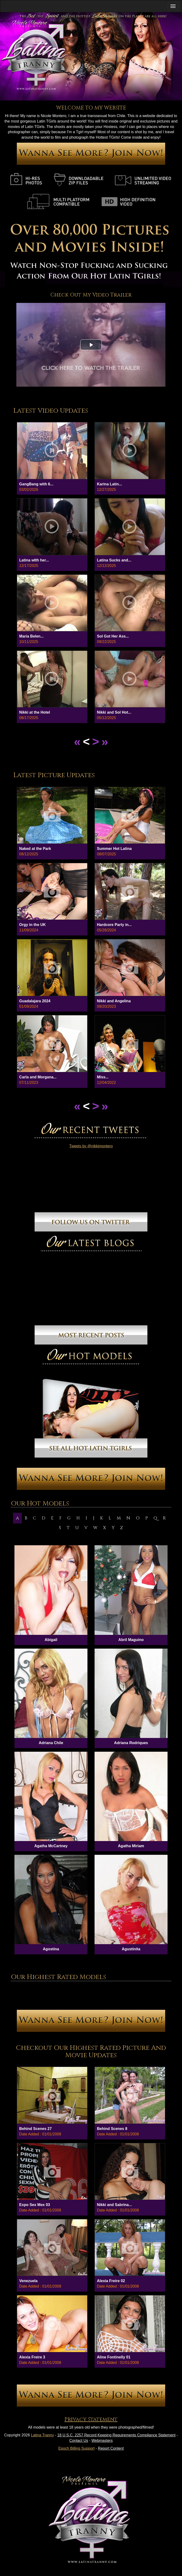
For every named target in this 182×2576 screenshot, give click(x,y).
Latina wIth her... (34, 560)
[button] (91, 344)
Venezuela (28, 2281)
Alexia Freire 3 (32, 2357)
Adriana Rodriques (131, 1743)
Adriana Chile (51, 1743)
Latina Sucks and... (114, 560)
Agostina (51, 1949)
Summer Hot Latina (114, 849)
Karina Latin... (109, 484)
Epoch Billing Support (76, 2448)
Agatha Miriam (131, 1846)
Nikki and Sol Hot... (114, 712)
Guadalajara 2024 (34, 1001)
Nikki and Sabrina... (114, 2205)
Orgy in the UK (32, 925)
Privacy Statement (91, 2419)
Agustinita (131, 1949)
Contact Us (78, 2441)
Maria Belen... (31, 636)
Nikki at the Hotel (34, 712)
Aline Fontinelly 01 (113, 2357)
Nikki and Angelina (114, 1001)
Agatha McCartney (51, 1846)
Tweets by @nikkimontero (91, 1146)
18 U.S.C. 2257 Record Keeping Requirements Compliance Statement (116, 2435)
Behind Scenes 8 (112, 2129)
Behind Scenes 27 (35, 2129)
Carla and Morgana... (37, 1077)
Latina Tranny (42, 2435)
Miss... (103, 1077)
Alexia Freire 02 (111, 2281)
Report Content (111, 2448)
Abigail (51, 1640)
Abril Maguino (131, 1640)
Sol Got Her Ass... (113, 636)
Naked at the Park (35, 849)
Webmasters (102, 2441)
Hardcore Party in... (114, 925)
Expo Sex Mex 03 (34, 2205)
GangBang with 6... (36, 484)
